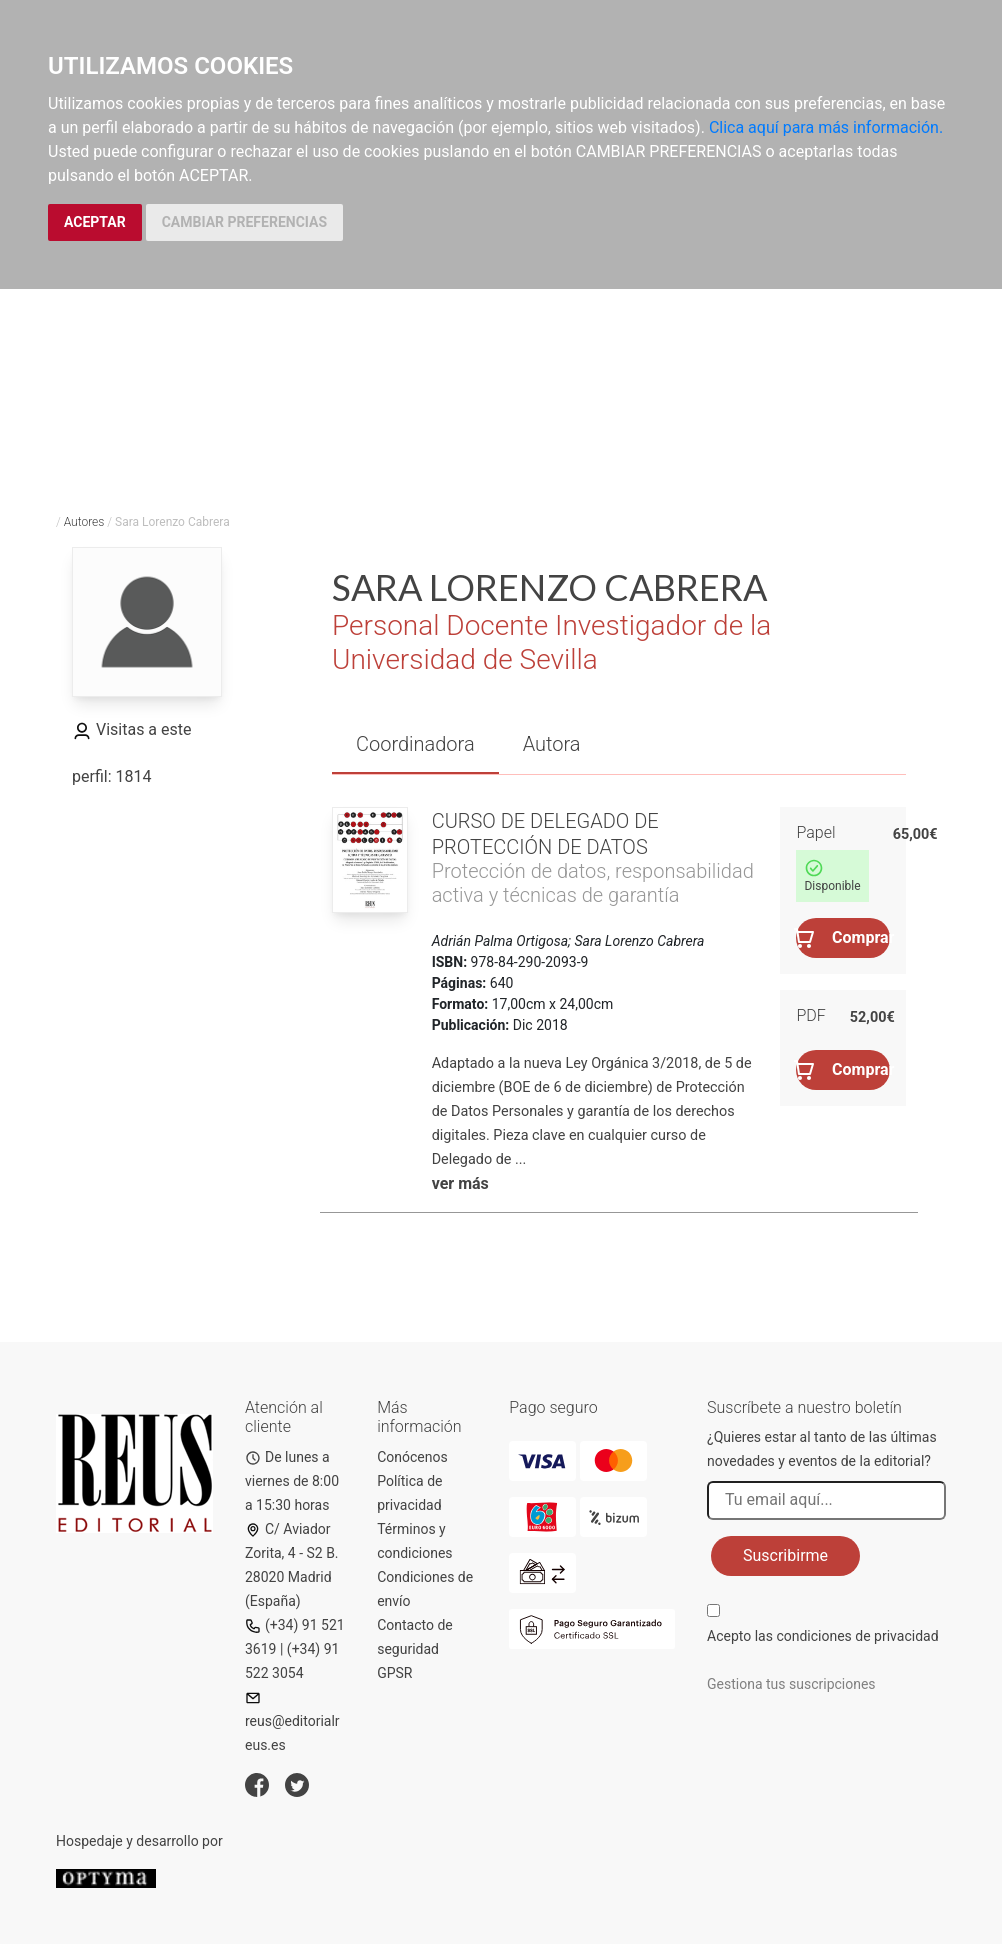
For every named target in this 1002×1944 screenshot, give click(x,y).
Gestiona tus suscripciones (791, 1684)
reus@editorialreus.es (292, 1721)
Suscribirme (785, 1555)
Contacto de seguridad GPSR (415, 1649)
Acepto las (823, 1636)
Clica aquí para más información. (826, 127)
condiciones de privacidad (857, 1636)
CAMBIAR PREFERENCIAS (244, 222)
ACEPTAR (95, 222)
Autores (84, 522)
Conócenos (412, 1457)
